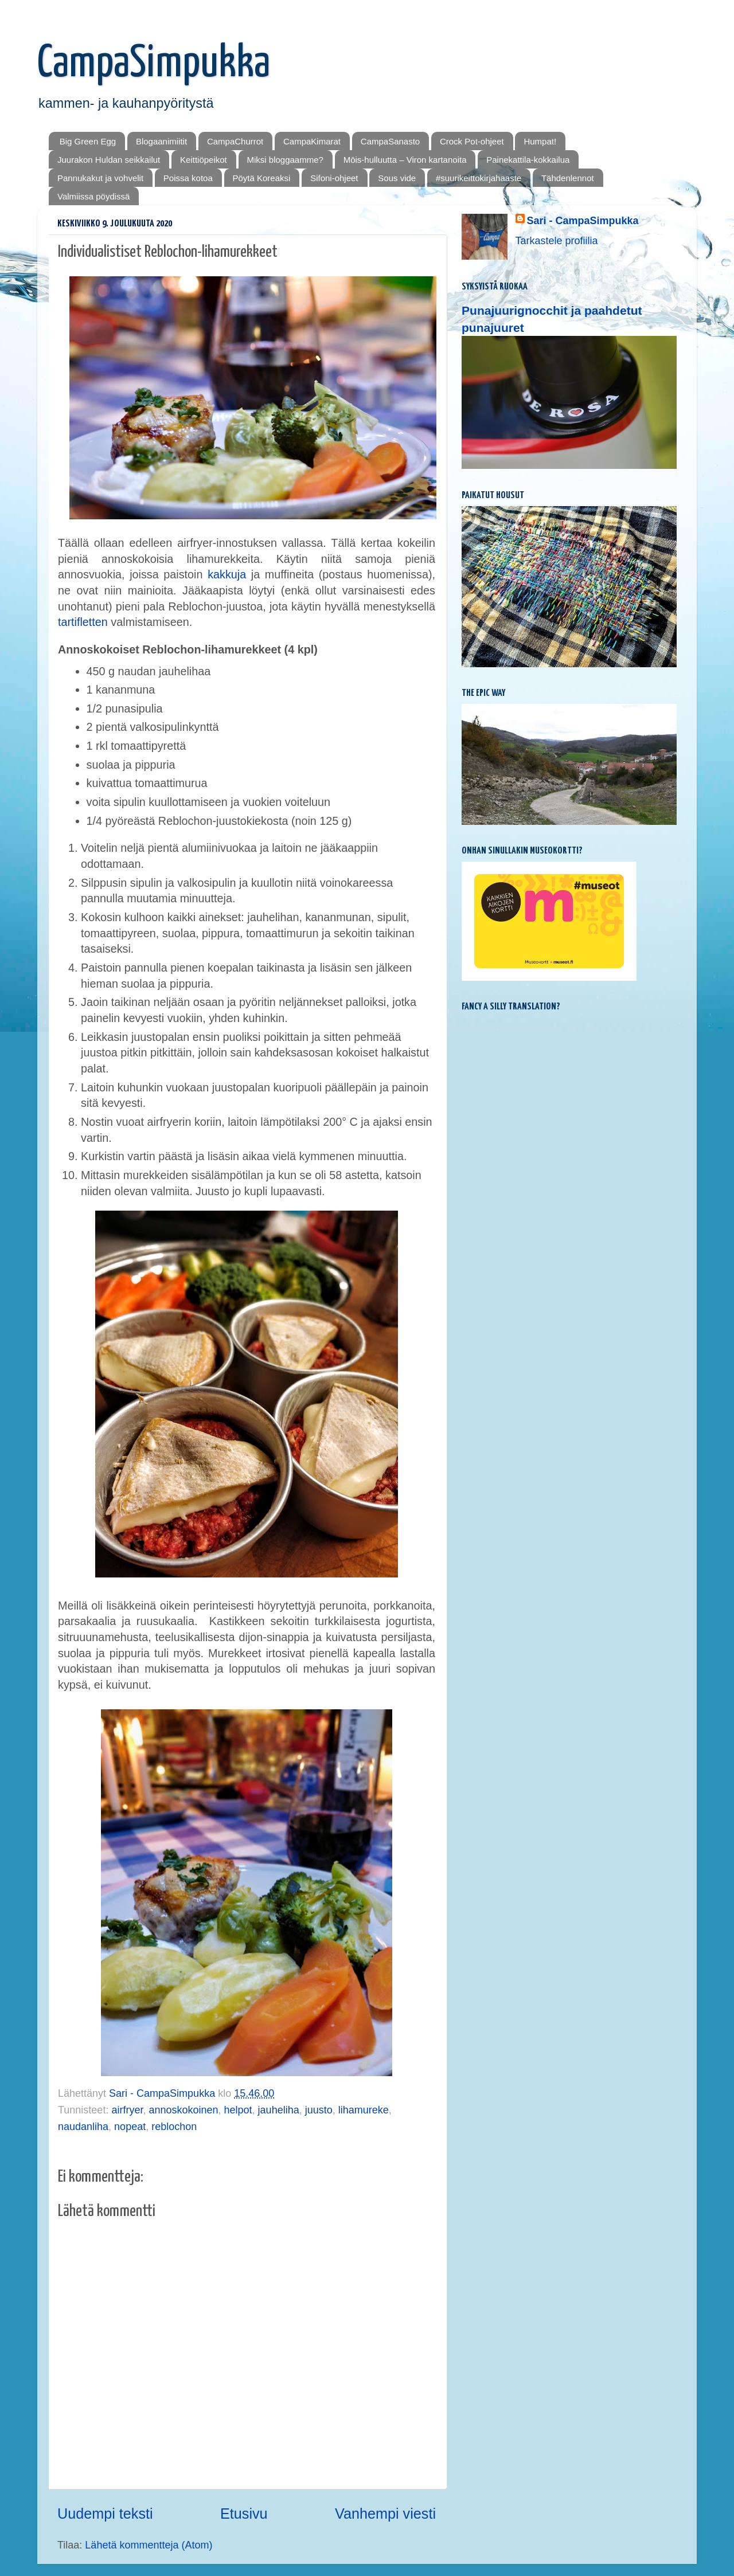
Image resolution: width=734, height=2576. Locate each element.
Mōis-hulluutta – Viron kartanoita (405, 160)
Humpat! (540, 141)
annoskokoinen (183, 2110)
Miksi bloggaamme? (285, 160)
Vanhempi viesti (385, 2513)
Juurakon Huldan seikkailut (108, 160)
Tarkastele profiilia (557, 240)
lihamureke (363, 2110)
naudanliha (83, 2126)
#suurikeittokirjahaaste (478, 178)
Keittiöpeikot (203, 160)
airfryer (127, 2110)
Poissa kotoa (188, 178)
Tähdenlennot (567, 178)
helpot (238, 2110)
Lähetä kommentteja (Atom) (148, 2545)
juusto (319, 2110)
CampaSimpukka (153, 63)
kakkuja (227, 574)
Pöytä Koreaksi (262, 178)
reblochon (174, 2126)
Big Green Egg (88, 141)
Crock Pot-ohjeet (472, 141)
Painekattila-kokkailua (527, 160)
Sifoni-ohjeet (334, 178)
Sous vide (397, 178)
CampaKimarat (312, 141)
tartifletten (83, 622)
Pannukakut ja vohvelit (100, 178)
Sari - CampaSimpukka (583, 220)
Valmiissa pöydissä (93, 196)
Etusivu (244, 2513)
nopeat (130, 2126)
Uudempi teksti (105, 2513)
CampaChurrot (235, 141)
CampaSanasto (390, 141)
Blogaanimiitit (161, 141)
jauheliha (278, 2110)
